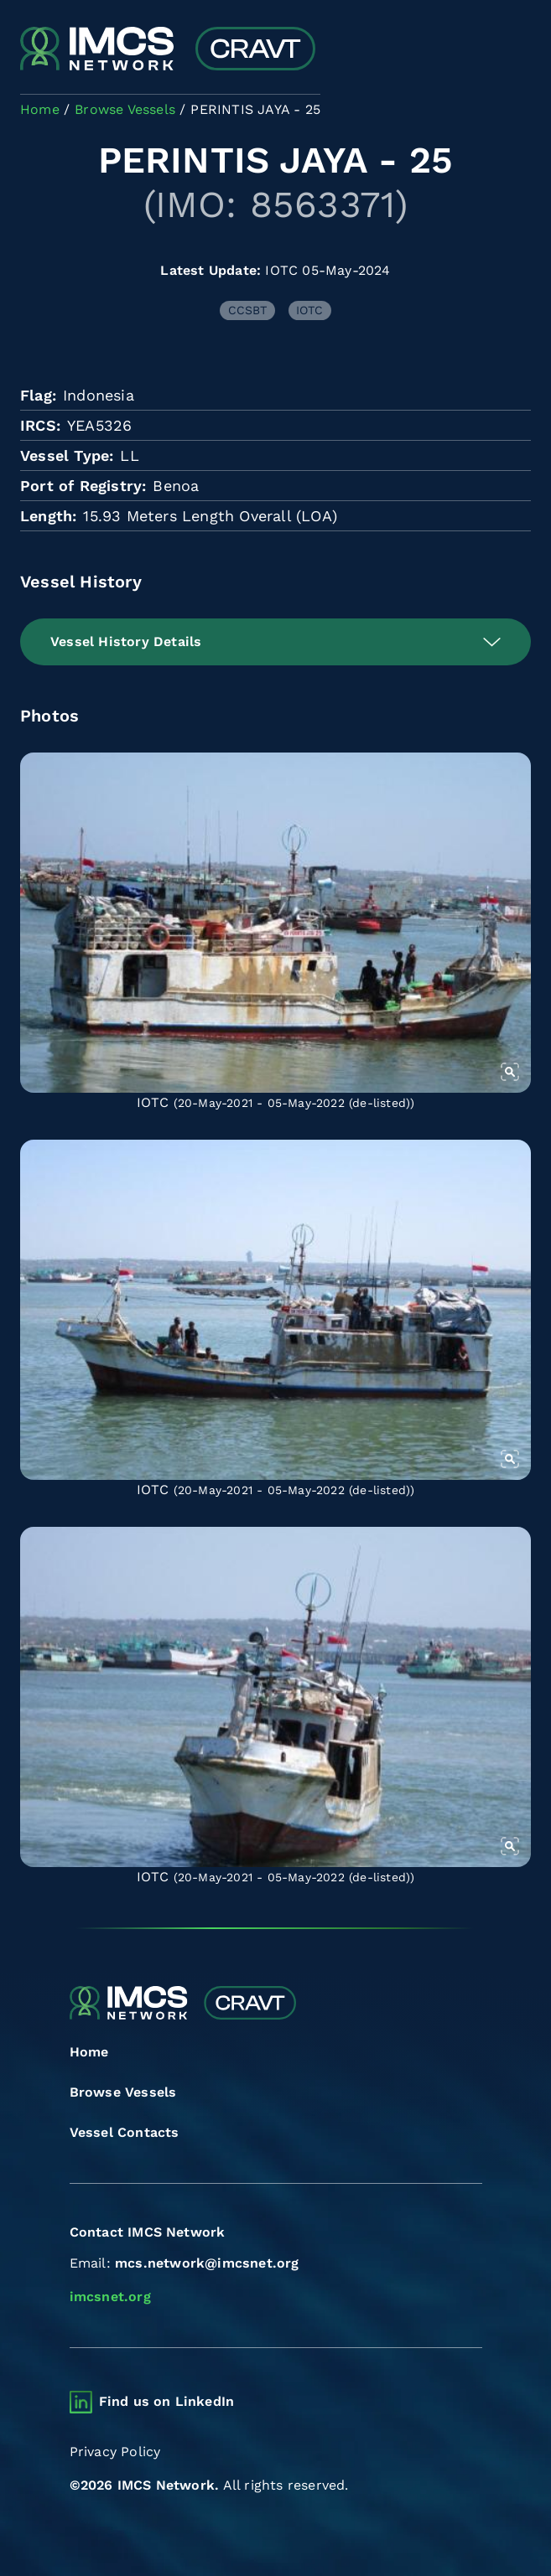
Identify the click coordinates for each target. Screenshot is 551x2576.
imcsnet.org (110, 2296)
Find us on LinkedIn (167, 2401)
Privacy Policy (115, 2452)
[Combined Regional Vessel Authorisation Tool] (167, 50)
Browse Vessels (123, 2092)
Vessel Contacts (124, 2132)
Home (89, 2052)
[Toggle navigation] (516, 50)
